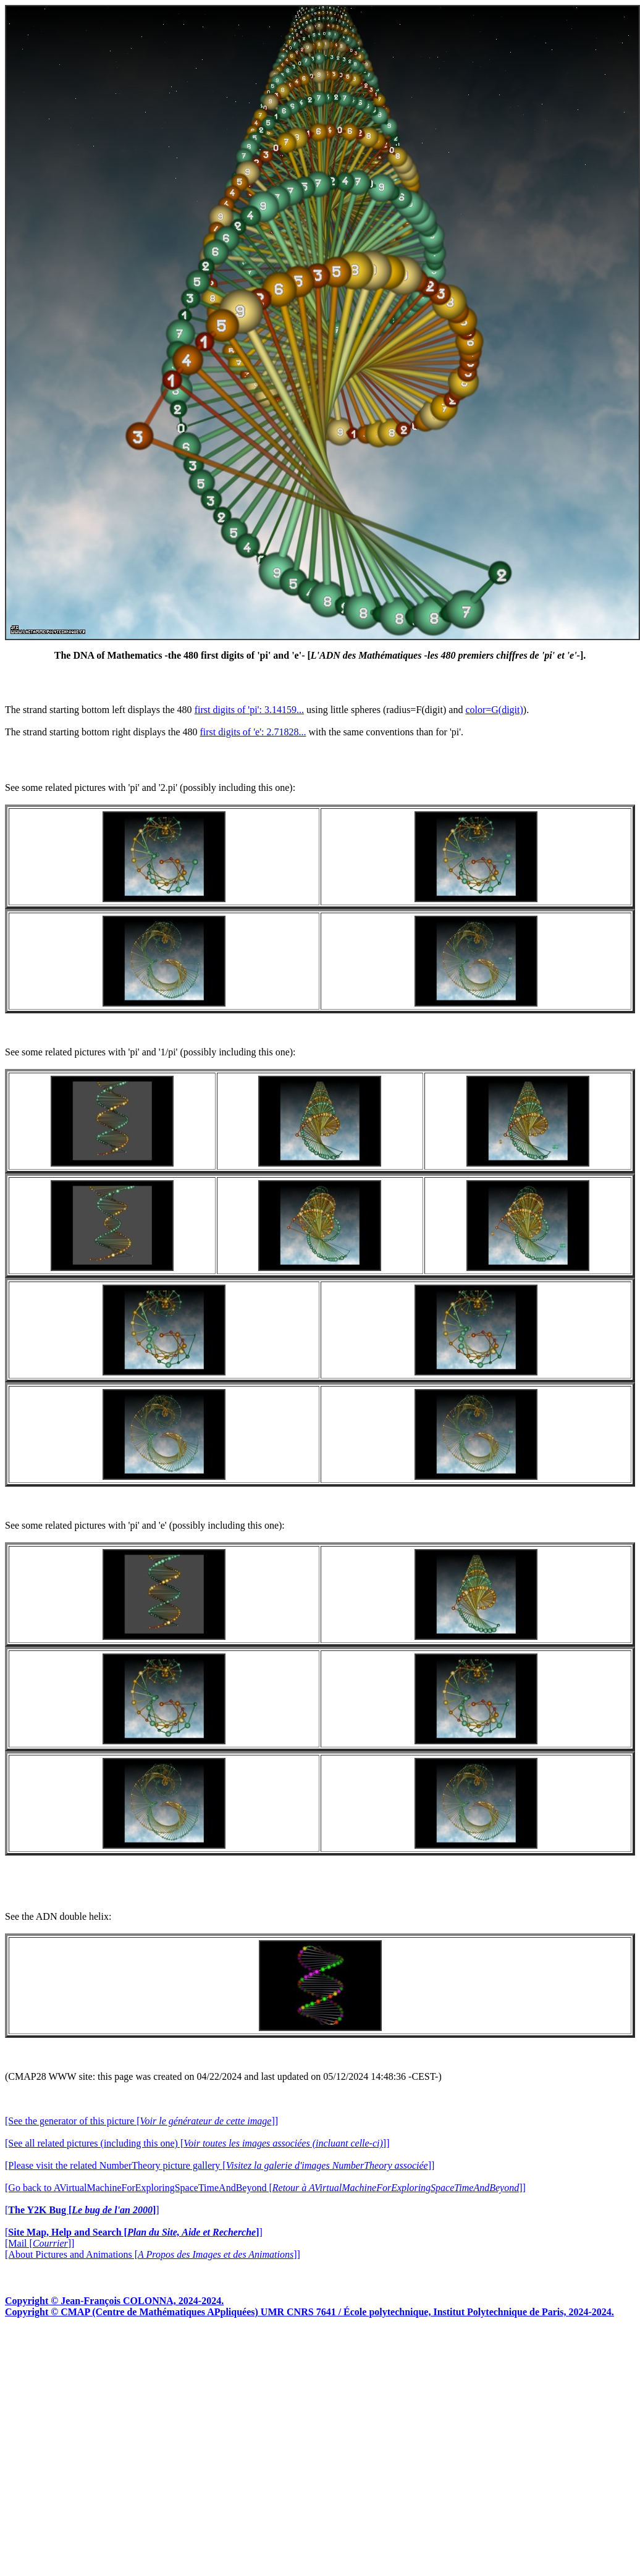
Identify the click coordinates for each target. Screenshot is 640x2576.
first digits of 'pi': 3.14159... (249, 709)
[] (82, 2210)
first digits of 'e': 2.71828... (253, 732)
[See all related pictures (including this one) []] (197, 2143)
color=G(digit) (494, 709)
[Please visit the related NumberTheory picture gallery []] (219, 2165)
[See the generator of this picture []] (141, 2121)
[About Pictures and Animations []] (152, 2254)
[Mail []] (39, 2243)
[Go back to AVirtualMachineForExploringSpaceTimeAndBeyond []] (265, 2187)
